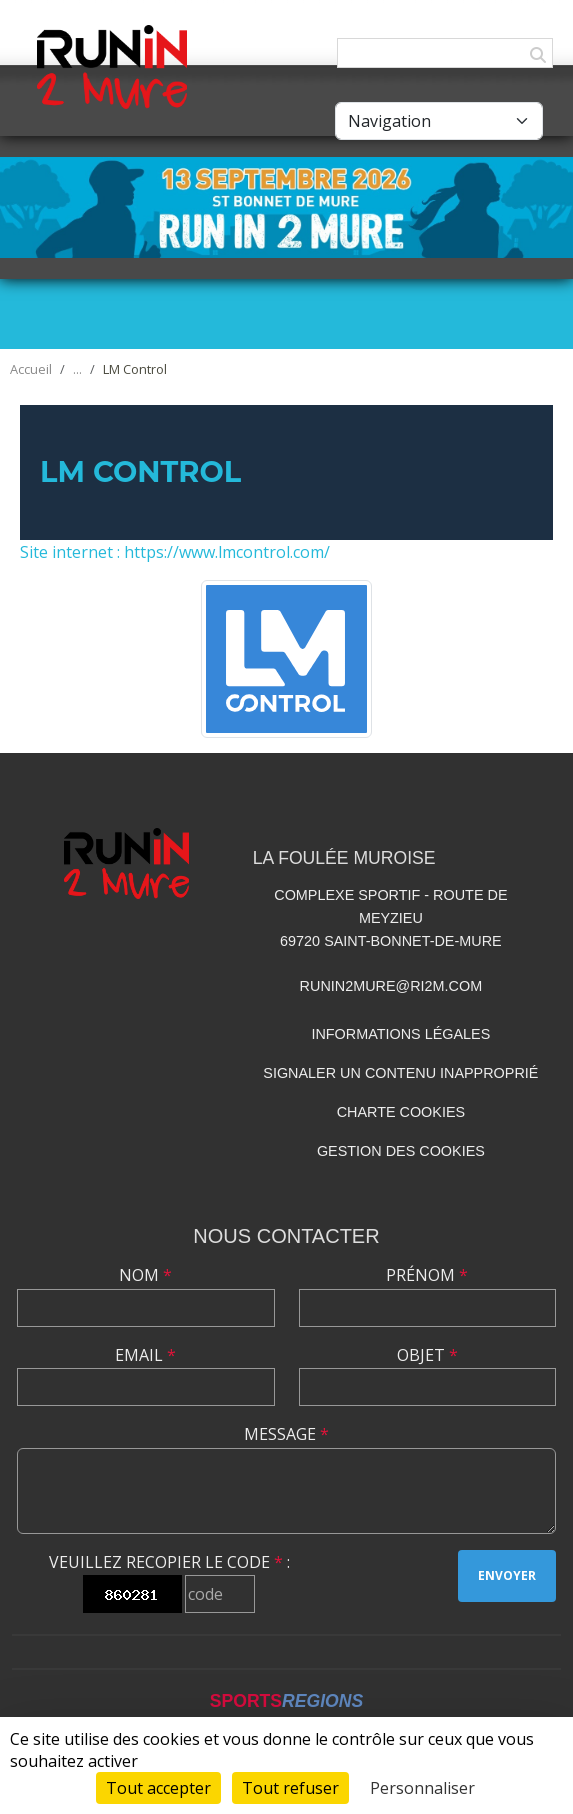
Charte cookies (401, 1112)
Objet (427, 1355)
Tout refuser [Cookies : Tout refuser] (290, 1788)
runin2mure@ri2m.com (391, 986)
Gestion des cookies (401, 1151)
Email (145, 1355)
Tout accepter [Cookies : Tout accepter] (158, 1788)
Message (286, 1434)
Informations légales (400, 1034)
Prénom (427, 1275)
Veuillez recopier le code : (169, 1562)
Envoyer (507, 1575)
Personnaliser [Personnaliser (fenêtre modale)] (422, 1788)
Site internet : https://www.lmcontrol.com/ (175, 552)
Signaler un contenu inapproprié (400, 1073)
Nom (145, 1275)
